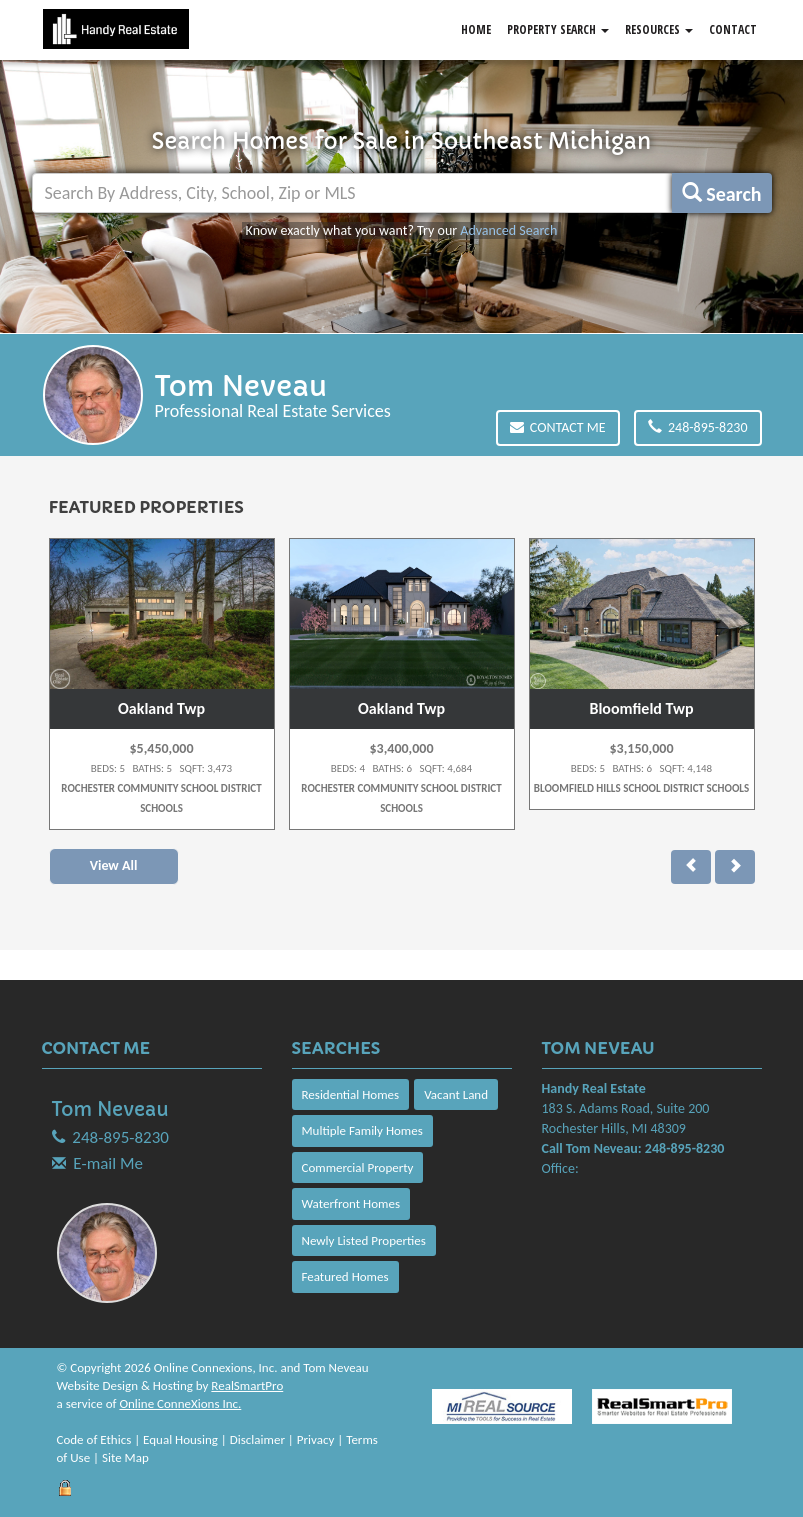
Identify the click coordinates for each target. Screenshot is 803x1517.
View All (114, 865)
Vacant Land (456, 1094)
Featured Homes (345, 1276)
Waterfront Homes (351, 1203)
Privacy (316, 1439)
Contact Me (558, 427)
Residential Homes (351, 1094)
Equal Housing (180, 1439)
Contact (733, 29)
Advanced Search (508, 230)
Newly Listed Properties (364, 1240)
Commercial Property (358, 1167)
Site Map (125, 1457)
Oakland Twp (161, 708)
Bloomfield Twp (641, 708)
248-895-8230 (698, 427)
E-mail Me (108, 1163)
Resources (659, 29)
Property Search (558, 29)
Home (476, 29)
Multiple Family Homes (362, 1130)
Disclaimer (257, 1439)
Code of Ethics (94, 1439)
